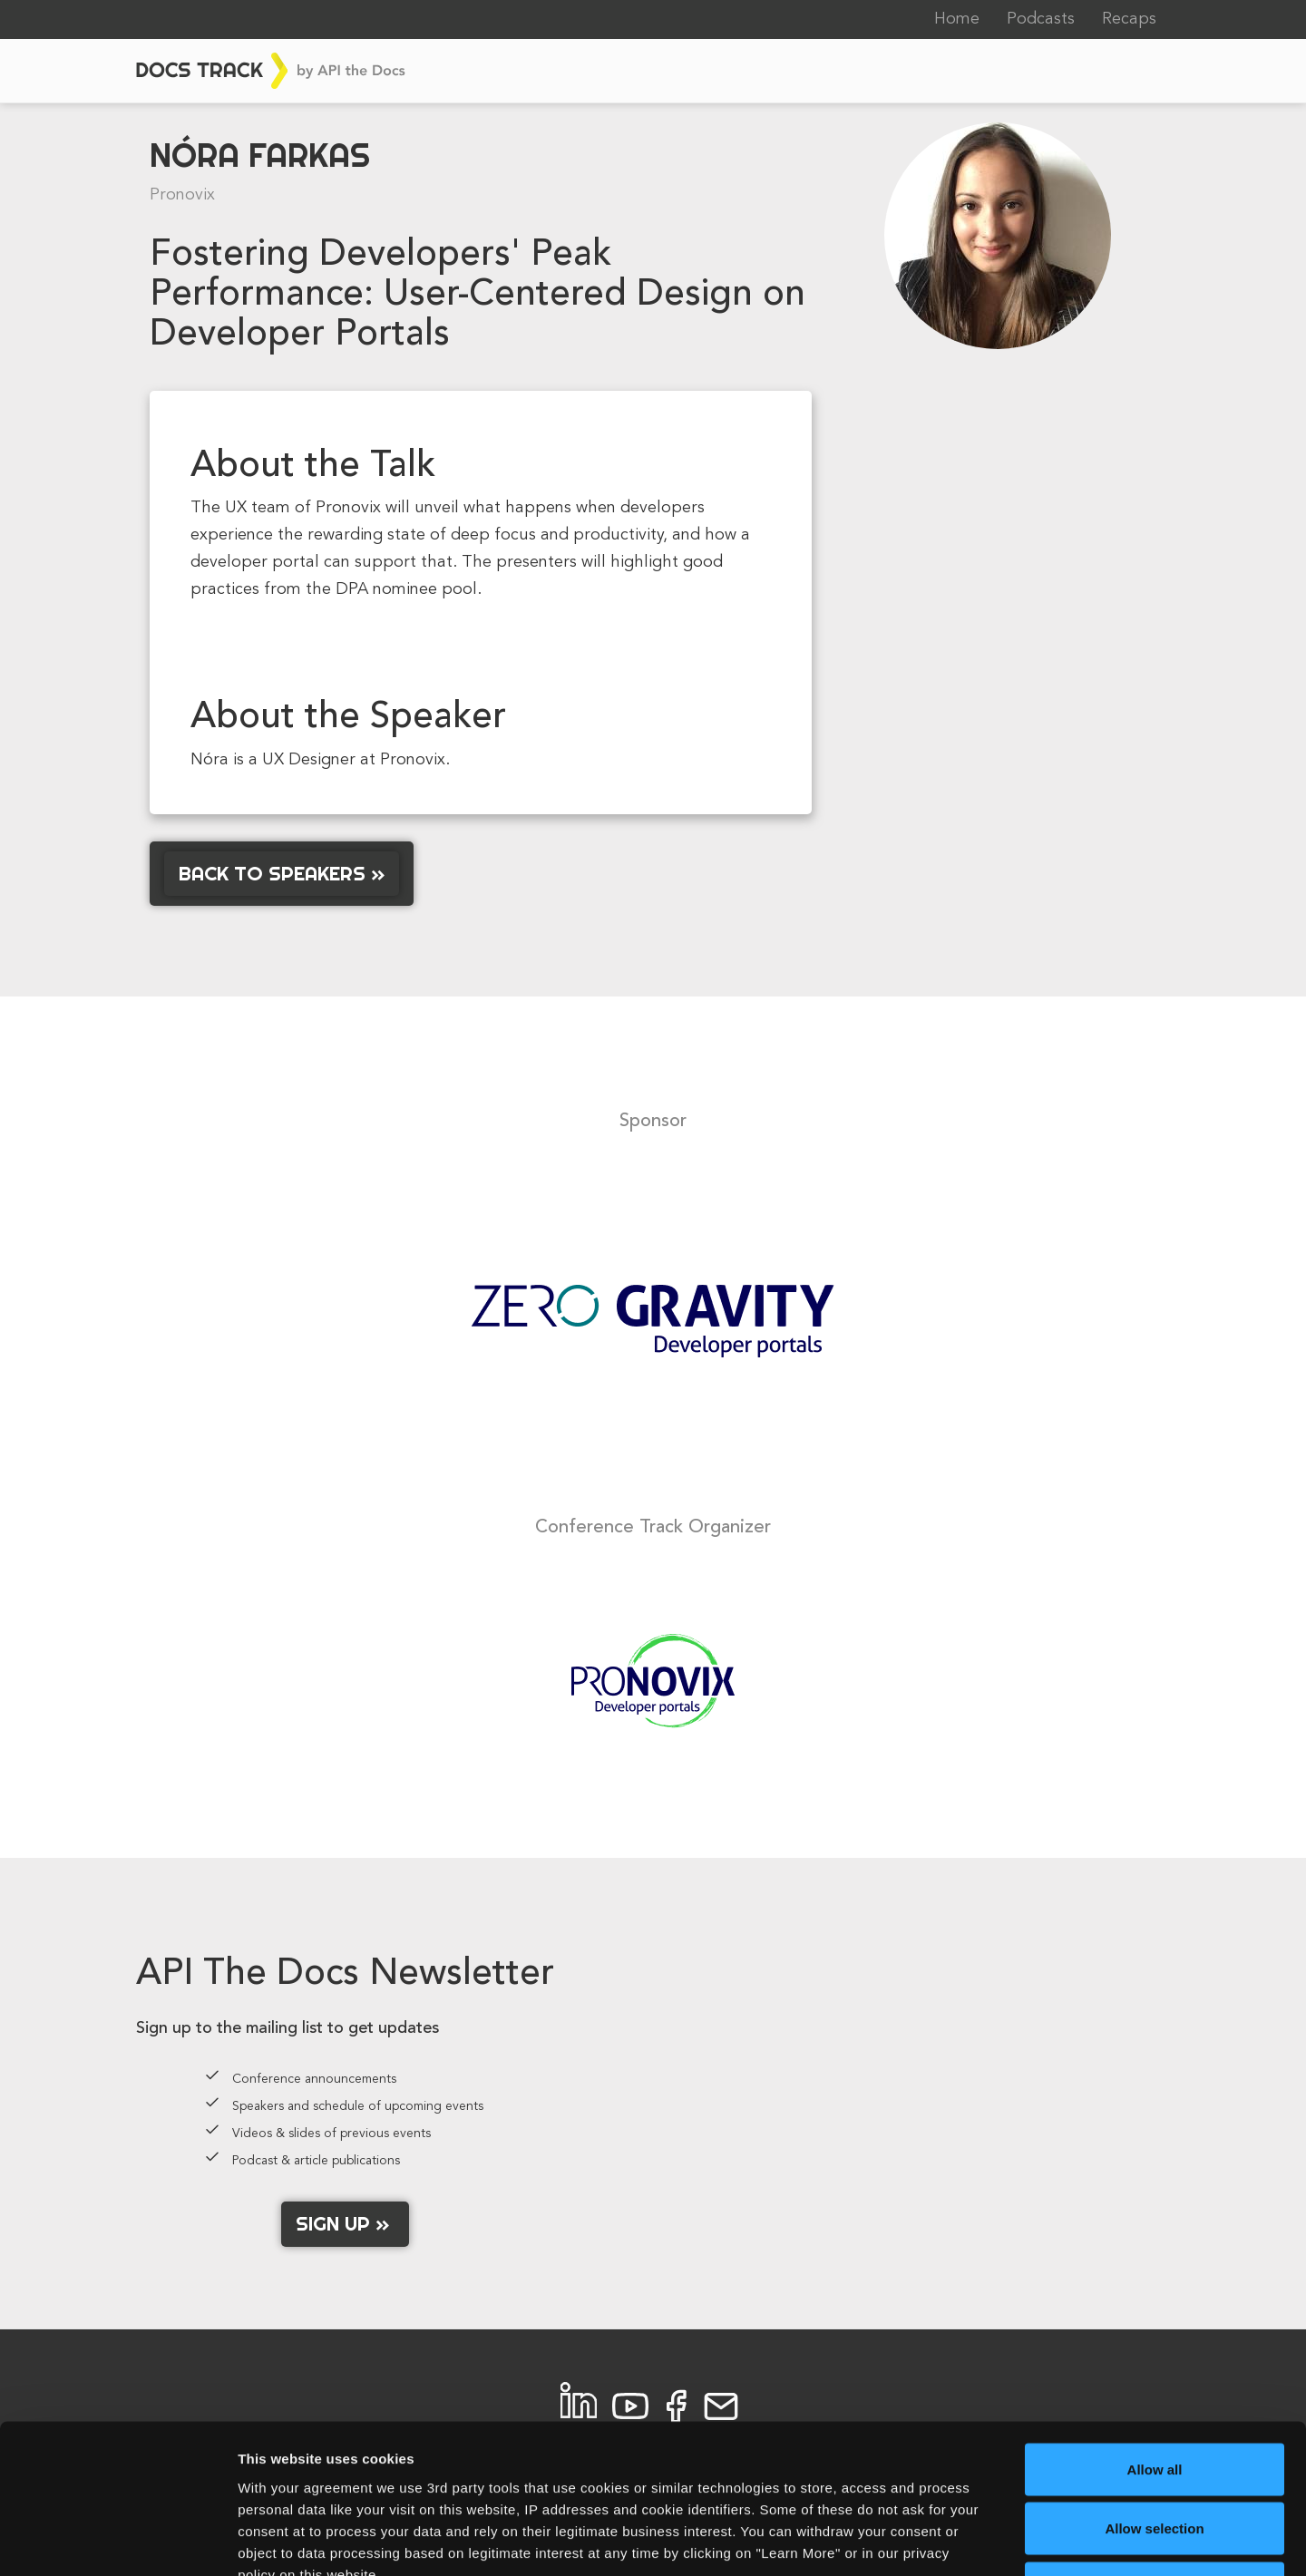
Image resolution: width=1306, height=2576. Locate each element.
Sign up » (345, 2223)
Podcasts (1041, 19)
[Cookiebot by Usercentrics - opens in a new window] (117, 2540)
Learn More (947, 2540)
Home (957, 19)
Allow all (1155, 2338)
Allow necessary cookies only (1155, 2456)
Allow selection (1154, 2398)
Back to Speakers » (282, 873)
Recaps (1129, 19)
